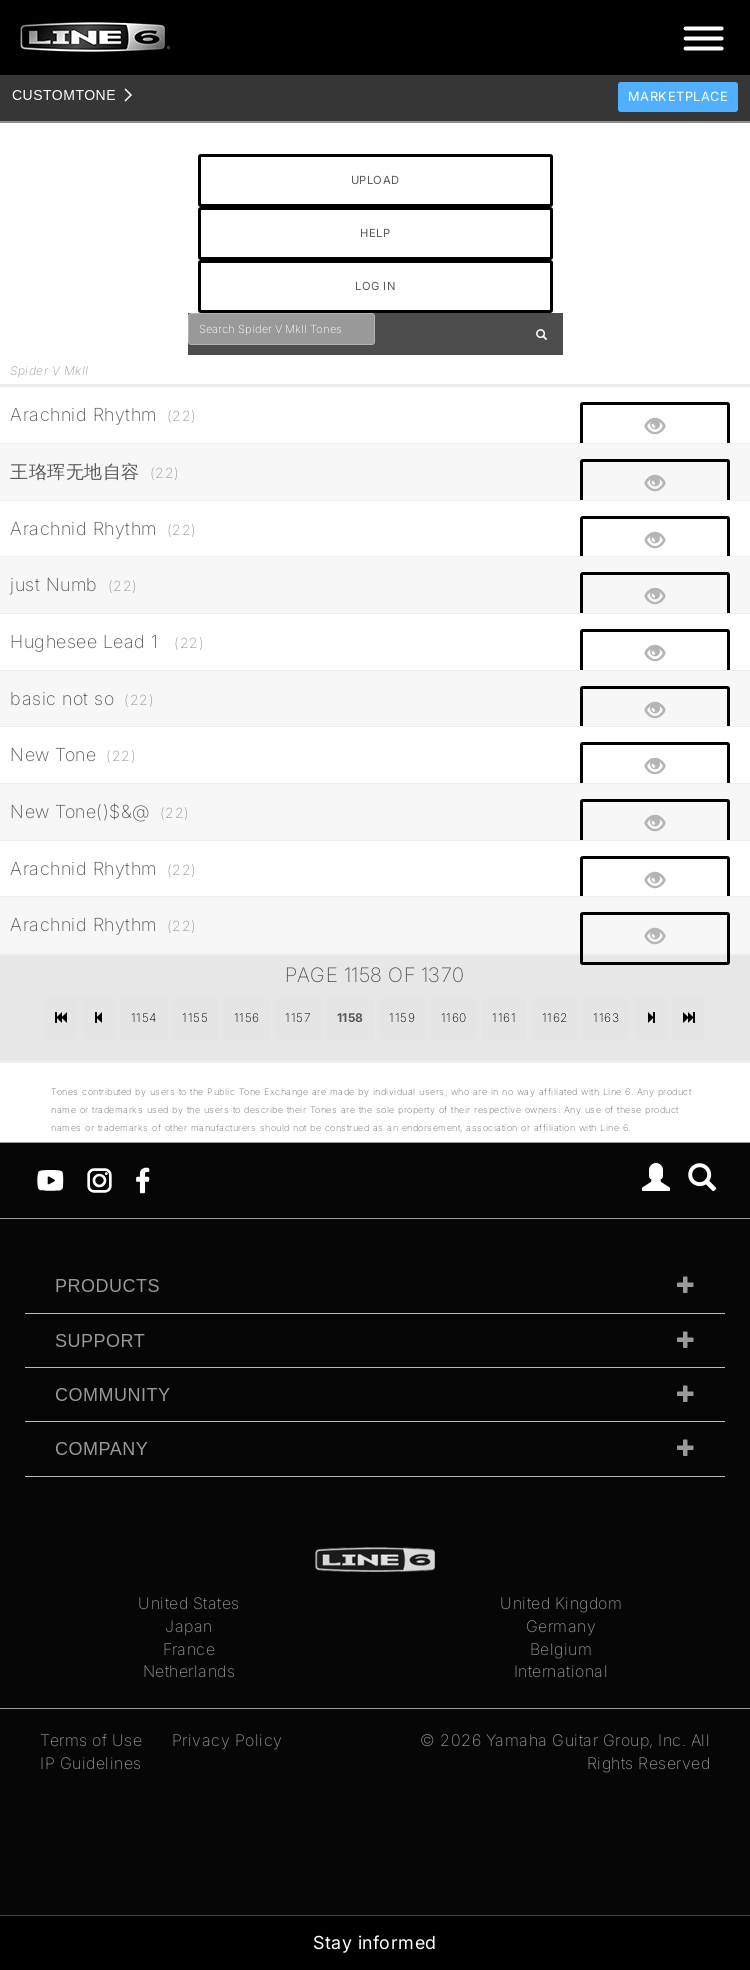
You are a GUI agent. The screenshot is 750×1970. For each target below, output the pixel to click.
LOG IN (375, 286)
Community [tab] (113, 1395)
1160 (454, 1017)
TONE (64, 95)
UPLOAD (375, 180)
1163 (606, 1017)
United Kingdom (561, 1603)
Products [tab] (107, 1286)
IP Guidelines (91, 1763)
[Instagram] (99, 1179)
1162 (555, 1017)
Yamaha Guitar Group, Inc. (586, 1740)
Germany (561, 1626)
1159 (402, 1017)
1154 (144, 1017)
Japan (189, 1626)
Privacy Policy (227, 1740)
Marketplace (678, 96)
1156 (247, 1017)
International (561, 1671)
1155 (195, 1017)
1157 (298, 1017)
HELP (375, 233)
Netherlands (189, 1671)
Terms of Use (91, 1740)
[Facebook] (142, 1179)
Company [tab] (101, 1449)
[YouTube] (50, 1179)
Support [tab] (100, 1341)
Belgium (561, 1649)
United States (189, 1603)
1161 (504, 1017)
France (189, 1649)
